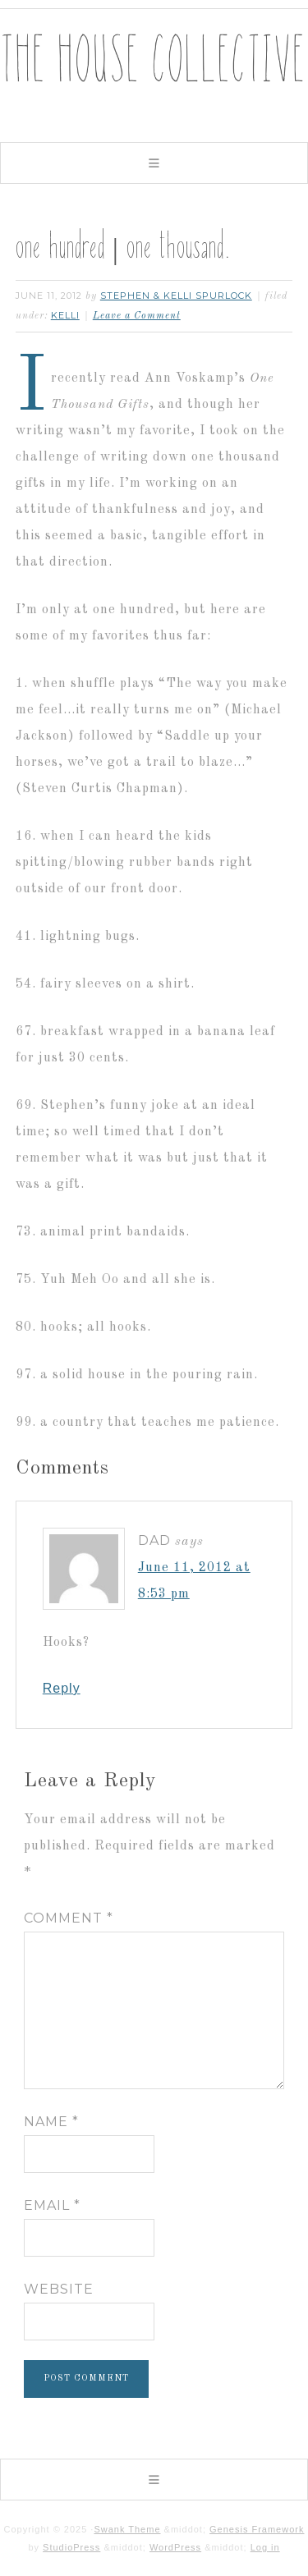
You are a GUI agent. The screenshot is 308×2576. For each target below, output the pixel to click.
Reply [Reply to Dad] (61, 1688)
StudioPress (71, 2547)
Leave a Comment (137, 316)
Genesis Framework (256, 2529)
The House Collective (154, 75)
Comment (68, 1918)
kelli (65, 315)
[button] (154, 163)
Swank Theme (127, 2529)
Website (59, 2289)
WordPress (175, 2547)
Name (51, 2121)
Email (52, 2205)
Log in (265, 2547)
